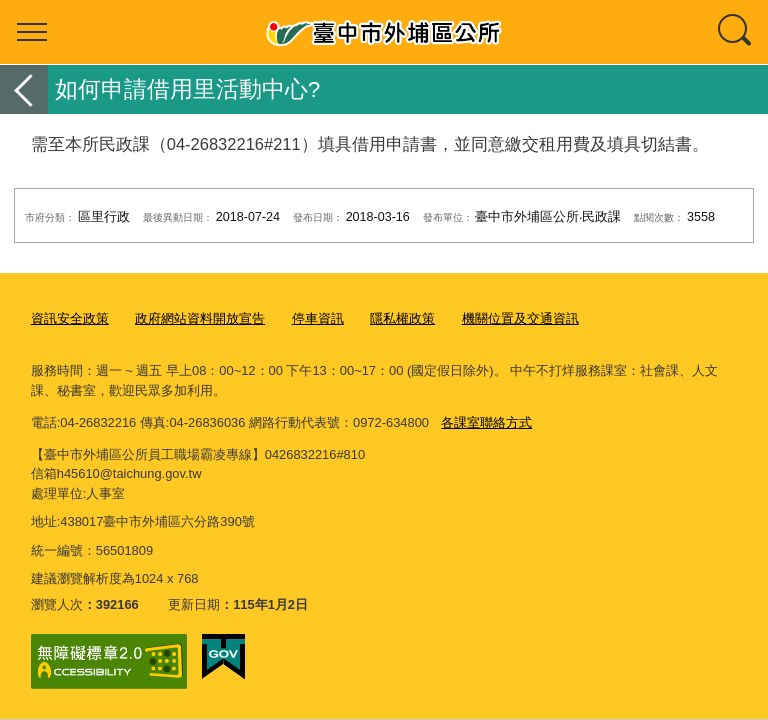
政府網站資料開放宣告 (200, 318)
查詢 (736, 32)
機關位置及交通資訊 (520, 318)
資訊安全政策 (70, 318)
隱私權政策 (402, 318)
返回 (24, 89)
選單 (32, 32)
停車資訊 (318, 318)
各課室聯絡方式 (486, 422)
